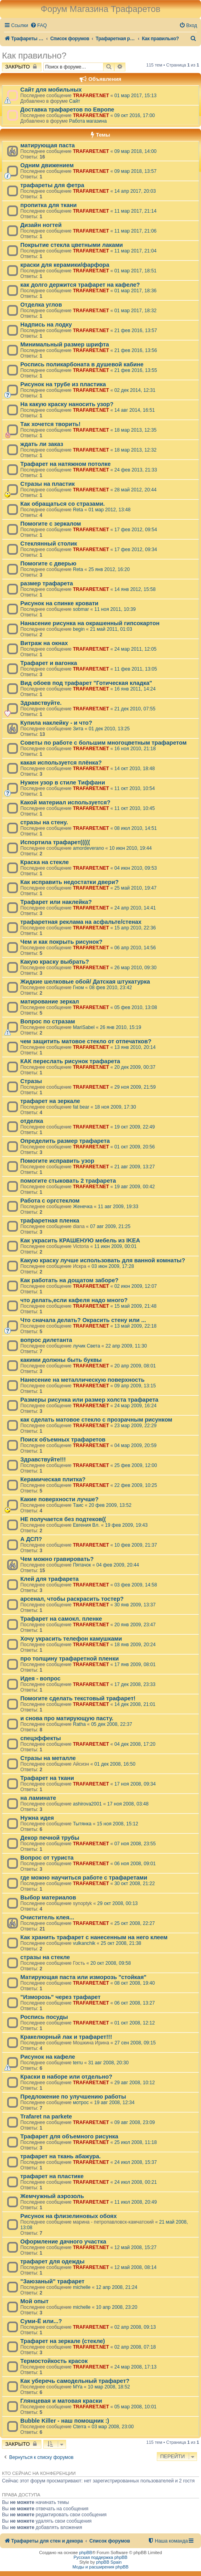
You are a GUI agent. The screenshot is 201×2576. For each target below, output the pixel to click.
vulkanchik (84, 1943)
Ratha (79, 1724)
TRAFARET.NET (91, 95)
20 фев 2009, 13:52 (110, 1505)
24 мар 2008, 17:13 (135, 2367)
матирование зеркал (49, 1001)
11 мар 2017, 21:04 (135, 251)
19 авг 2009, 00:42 (134, 1186)
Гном (78, 987)
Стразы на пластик (47, 484)
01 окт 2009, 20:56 (134, 1147)
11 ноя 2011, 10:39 (115, 609)
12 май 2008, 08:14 (135, 2267)
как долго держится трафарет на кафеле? (80, 285)
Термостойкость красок (54, 2361)
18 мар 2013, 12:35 (135, 430)
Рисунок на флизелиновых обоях (68, 2216)
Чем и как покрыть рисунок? (61, 942)
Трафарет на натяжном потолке (65, 464)
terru (78, 2062)
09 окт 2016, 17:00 (134, 115)
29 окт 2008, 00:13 (117, 1903)
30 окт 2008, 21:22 (134, 1883)
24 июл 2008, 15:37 (135, 2162)
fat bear (81, 1107)
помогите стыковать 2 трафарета (68, 1180)
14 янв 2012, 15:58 (135, 589)
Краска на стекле (44, 862)
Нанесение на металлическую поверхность (82, 1380)
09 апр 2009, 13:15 (135, 1386)
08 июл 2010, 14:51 (135, 828)
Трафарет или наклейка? (56, 902)
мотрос (81, 2102)
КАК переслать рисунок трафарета (70, 1061)
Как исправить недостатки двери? (69, 882)
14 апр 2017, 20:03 (135, 191)
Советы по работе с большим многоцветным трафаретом (103, 742)
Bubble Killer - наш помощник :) (64, 2421)
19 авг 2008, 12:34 (114, 2102)
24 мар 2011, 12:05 (135, 649)
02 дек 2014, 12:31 (134, 390)
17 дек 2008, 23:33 (134, 1684)
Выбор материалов (48, 1897)
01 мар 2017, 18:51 (135, 271)
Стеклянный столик (48, 543)
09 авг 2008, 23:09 (134, 2122)
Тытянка (82, 1824)
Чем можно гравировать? (57, 1559)
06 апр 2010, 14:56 (135, 948)
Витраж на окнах (44, 643)
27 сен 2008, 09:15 (135, 2043)
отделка (31, 1121)
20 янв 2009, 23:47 (135, 1624)
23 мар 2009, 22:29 (135, 1425)
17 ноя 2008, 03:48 (127, 1804)
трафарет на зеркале (50, 1101)
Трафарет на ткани (47, 1778)
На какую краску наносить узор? (66, 404)
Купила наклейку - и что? (56, 723)
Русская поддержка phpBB (100, 2557)
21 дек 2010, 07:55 (134, 709)
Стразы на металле (48, 1758)
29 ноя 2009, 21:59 (135, 1087)
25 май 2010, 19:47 (135, 888)
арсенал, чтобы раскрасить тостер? (72, 1599)
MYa (77, 2387)
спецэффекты (40, 1738)
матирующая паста (47, 145)
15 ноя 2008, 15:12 (117, 1824)
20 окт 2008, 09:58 (110, 1963)
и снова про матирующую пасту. (66, 1718)
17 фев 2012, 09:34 (135, 549)
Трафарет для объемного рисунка (69, 2136)
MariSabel (83, 1027)
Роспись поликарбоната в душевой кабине (82, 364)
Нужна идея (37, 1818)
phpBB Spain (108, 2562)
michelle (81, 2287)
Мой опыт (34, 2301)
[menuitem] (38, 25)
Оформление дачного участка (63, 2241)
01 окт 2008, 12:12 (134, 2023)
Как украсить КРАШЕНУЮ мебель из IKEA (80, 1240)
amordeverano (88, 848)
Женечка (82, 1206)
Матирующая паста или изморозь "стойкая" (83, 1977)
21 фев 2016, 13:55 (135, 370)
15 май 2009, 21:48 (135, 1306)
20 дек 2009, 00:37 (134, 1067)
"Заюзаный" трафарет (52, 2281)
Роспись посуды (44, 2017)
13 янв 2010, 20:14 (135, 1047)
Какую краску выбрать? (54, 961)
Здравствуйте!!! (43, 1459)
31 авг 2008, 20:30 (108, 2062)
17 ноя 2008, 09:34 (135, 1784)
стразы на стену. (44, 822)
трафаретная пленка (49, 1220)
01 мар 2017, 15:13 (135, 95)
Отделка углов (41, 304)
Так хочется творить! (50, 424)
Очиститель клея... (47, 1917)
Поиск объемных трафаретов (62, 1439)
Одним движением (47, 165)
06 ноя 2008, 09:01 (135, 1863)
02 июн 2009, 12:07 (135, 1286)
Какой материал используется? (65, 802)
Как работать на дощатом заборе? (69, 1280)
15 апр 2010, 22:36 (135, 928)
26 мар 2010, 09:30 (135, 967)
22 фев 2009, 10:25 (135, 1485)
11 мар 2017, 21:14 (135, 211)
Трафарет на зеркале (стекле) (62, 2341)
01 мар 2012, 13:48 (109, 509)
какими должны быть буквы (61, 1360)
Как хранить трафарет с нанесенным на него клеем (94, 1937)
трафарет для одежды (52, 2261)
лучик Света (86, 1346)
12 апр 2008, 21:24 (116, 2287)
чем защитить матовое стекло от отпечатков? (85, 1041)
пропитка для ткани (48, 205)
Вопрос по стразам (47, 1021)
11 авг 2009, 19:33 (118, 1206)
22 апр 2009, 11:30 (126, 1346)
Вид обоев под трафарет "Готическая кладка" (86, 683)
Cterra (79, 2426)
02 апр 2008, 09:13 (135, 2327)
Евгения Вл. (86, 1525)
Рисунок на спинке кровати (59, 603)
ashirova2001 (87, 1804)
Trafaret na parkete (46, 2116)
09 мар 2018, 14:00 (135, 151)
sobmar (81, 609)
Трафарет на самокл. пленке (61, 1619)
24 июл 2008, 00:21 (135, 2182)
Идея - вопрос (40, 1678)
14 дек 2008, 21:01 (134, 1704)
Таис (78, 1505)
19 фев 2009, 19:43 (126, 1525)
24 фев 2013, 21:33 (135, 470)
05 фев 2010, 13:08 (135, 1007)
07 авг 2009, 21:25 (110, 1226)
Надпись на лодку (46, 324)
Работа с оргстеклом (50, 1200)
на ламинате (38, 1798)
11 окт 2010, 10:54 (134, 788)
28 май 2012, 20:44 (135, 490)
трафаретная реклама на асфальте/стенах (80, 922)
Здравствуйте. (41, 703)
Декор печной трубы (49, 1838)
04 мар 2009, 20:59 (135, 1445)
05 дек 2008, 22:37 (111, 1724)
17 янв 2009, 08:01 (135, 1664)
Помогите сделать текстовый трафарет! (77, 1698)
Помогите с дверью (48, 563)
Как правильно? (34, 56)
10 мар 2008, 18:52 (109, 2387)
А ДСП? (31, 1539)
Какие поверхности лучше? (59, 1499)
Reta (78, 509)
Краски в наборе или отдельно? (66, 2076)
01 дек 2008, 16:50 (114, 1764)
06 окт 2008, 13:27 (134, 2003)
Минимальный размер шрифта (64, 344)
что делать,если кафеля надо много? (74, 1300)
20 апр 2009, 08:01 (135, 1366)
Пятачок (82, 1565)
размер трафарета (46, 583)
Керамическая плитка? (53, 1479)
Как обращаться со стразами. (62, 504)
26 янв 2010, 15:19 (120, 1027)
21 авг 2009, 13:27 (134, 1167)
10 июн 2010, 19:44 (130, 848)
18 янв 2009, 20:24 (135, 1644)
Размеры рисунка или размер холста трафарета (89, 1400)
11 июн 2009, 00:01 (115, 1246)
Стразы (31, 1081)
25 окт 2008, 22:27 (134, 1923)
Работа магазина (88, 121)
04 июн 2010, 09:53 (135, 868)
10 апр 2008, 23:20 (116, 2307)
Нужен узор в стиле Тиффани (62, 782)
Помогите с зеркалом (50, 523)
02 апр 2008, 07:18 (135, 2347)
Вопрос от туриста (47, 1857)
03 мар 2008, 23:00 (113, 2426)
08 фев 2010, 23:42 (110, 987)
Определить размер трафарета (65, 1141)
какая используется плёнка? (61, 762)
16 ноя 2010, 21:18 (135, 748)
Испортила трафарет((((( (55, 842)
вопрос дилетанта (46, 1340)
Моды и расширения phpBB (100, 2566)
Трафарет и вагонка (48, 663)
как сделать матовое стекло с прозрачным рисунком (96, 1419)
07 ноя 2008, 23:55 (135, 1843)
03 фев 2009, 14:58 (135, 1585)
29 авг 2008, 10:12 (134, 2082)
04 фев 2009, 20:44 (117, 1565)
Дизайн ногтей (41, 225)
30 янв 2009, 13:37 (135, 1605)
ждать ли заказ (41, 444)
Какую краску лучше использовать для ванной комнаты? (102, 1260)
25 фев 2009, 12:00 (135, 1465)
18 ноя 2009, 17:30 (115, 1107)
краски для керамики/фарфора (64, 265)
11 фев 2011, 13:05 (135, 669)
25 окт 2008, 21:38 (121, 1943)
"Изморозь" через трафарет (60, 1997)
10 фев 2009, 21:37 (135, 1545)
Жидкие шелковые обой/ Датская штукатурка (85, 981)
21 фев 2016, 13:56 (135, 350)
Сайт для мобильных (51, 89)
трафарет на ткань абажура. (60, 2156)
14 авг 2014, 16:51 (134, 410)
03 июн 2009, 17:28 (113, 1266)
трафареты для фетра (52, 185)
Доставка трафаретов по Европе (67, 109)
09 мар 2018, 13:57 (135, 171)
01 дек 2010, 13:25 (109, 729)
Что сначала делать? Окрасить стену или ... (83, 1320)
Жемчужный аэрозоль (52, 2196)
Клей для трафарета (49, 1579)
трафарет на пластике (52, 2176)
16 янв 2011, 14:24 (135, 689)
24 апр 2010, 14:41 (135, 908)
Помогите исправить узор (57, 1161)
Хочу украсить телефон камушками (71, 1638)
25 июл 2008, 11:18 (135, 2142)
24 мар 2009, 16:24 (135, 1405)
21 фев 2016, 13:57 (135, 330)
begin (79, 629)
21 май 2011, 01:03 (111, 629)
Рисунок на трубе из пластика (63, 384)
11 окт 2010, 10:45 (134, 808)
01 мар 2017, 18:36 (135, 290)
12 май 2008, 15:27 (135, 2247)
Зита (78, 729)
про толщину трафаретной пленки (69, 1658)
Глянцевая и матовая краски (61, 2401)
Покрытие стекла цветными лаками (71, 245)
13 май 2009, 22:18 (135, 1326)
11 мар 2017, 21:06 (135, 231)
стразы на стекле (45, 1957)
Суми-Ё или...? (41, 2321)
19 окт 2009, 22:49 (134, 1127)
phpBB (85, 2552)
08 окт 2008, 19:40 (134, 1983)
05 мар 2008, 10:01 (135, 2407)
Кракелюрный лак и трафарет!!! (66, 2037)
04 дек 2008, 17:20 (134, 1744)
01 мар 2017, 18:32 (135, 310)
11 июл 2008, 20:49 (135, 2202)
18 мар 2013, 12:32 (135, 450)
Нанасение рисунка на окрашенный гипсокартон (90, 623)
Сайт (74, 101)
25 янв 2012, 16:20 (109, 569)
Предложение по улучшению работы (73, 2096)
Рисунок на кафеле (47, 2057)
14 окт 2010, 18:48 (134, 768)
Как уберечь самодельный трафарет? (74, 2381)
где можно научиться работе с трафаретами (83, 1877)
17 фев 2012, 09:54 (135, 529)
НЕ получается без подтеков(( (63, 1519)
